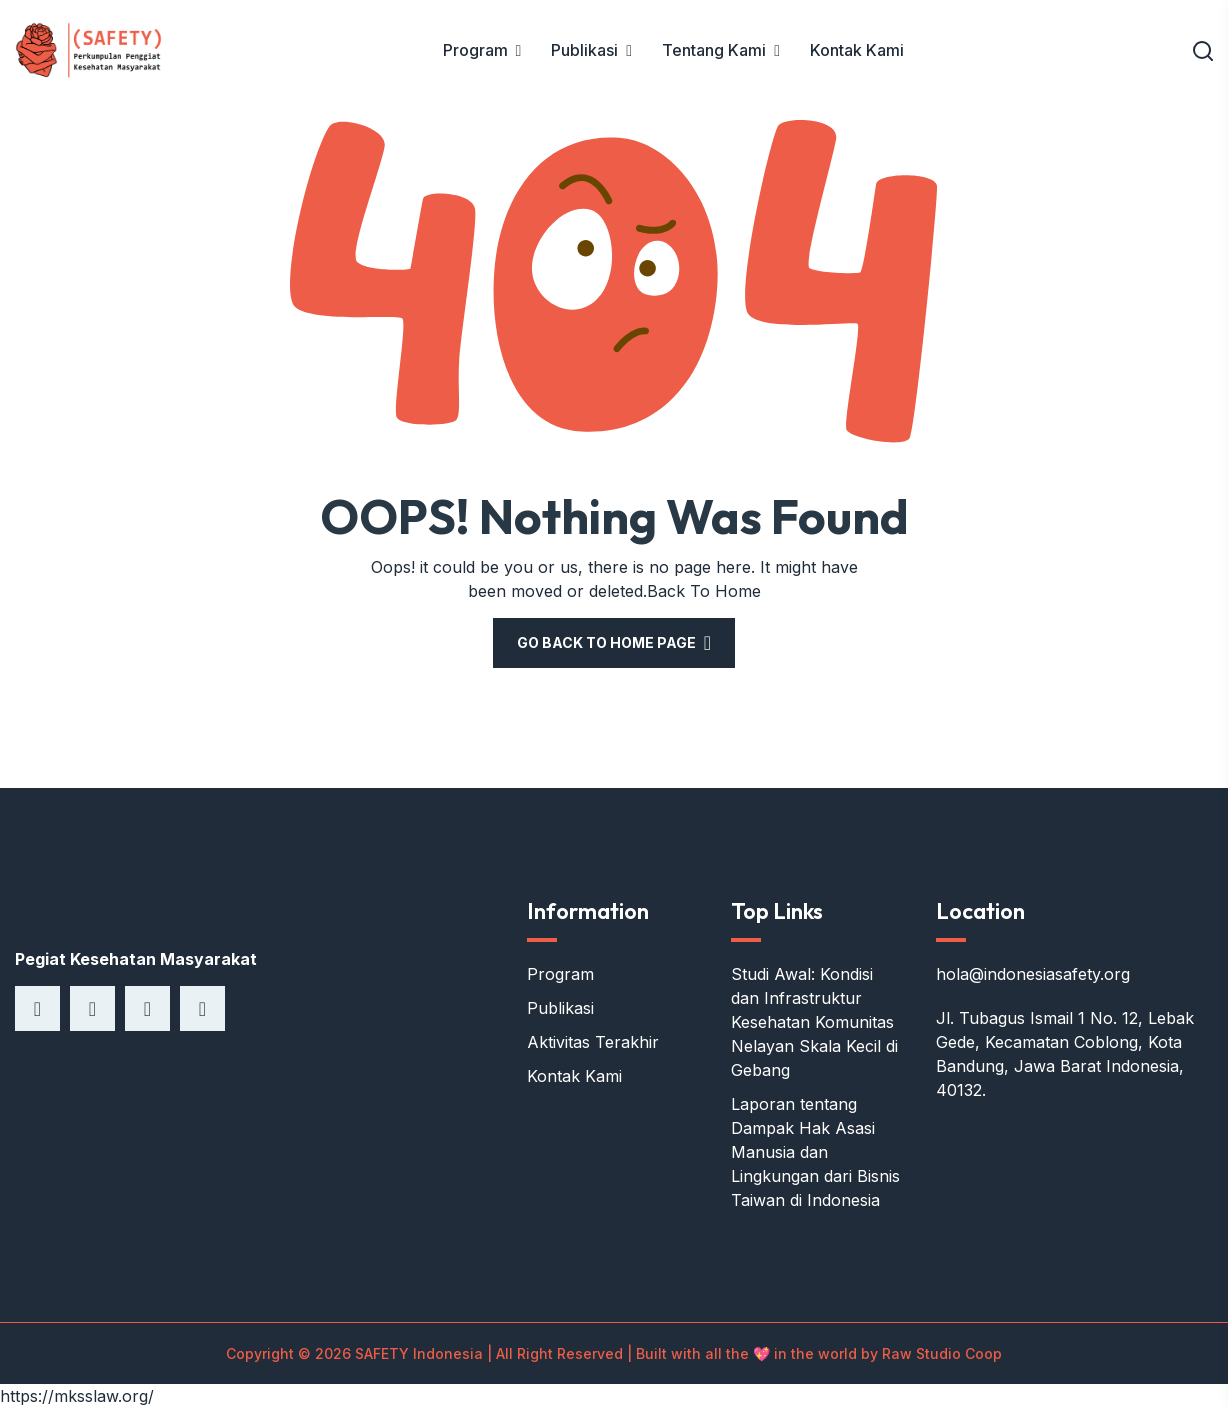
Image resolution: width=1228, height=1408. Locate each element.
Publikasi (584, 50)
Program (475, 50)
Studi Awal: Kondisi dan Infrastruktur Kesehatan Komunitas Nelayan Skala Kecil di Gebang (814, 1022)
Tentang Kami (714, 50)
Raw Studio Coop (942, 1353)
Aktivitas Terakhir (593, 1042)
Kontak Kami (857, 50)
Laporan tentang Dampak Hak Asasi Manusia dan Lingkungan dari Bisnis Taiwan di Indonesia (815, 1152)
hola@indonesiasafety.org (1033, 974)
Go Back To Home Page (606, 642)
